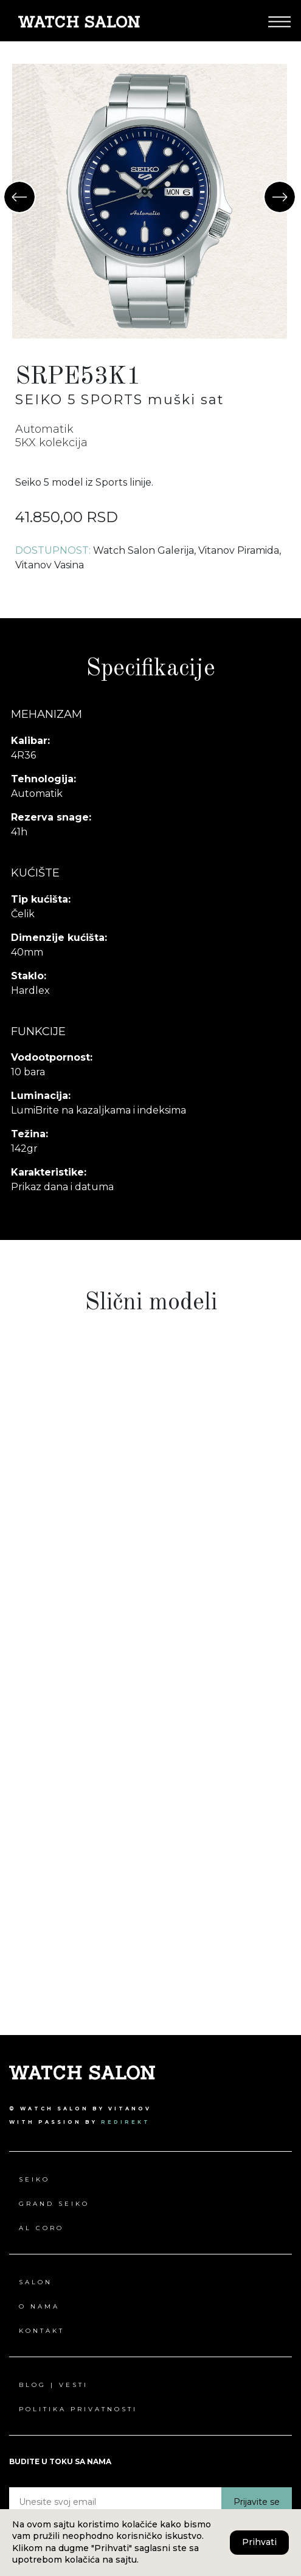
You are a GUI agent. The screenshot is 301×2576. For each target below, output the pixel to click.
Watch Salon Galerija (143, 550)
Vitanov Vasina (49, 565)
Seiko (34, 2179)
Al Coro (41, 2228)
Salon (35, 2282)
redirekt (125, 2122)
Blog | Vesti (53, 2385)
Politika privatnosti (78, 2409)
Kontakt (41, 2331)
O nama (39, 2306)
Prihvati (259, 2541)
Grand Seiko (54, 2204)
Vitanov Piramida (238, 550)
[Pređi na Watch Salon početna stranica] (79, 21)
